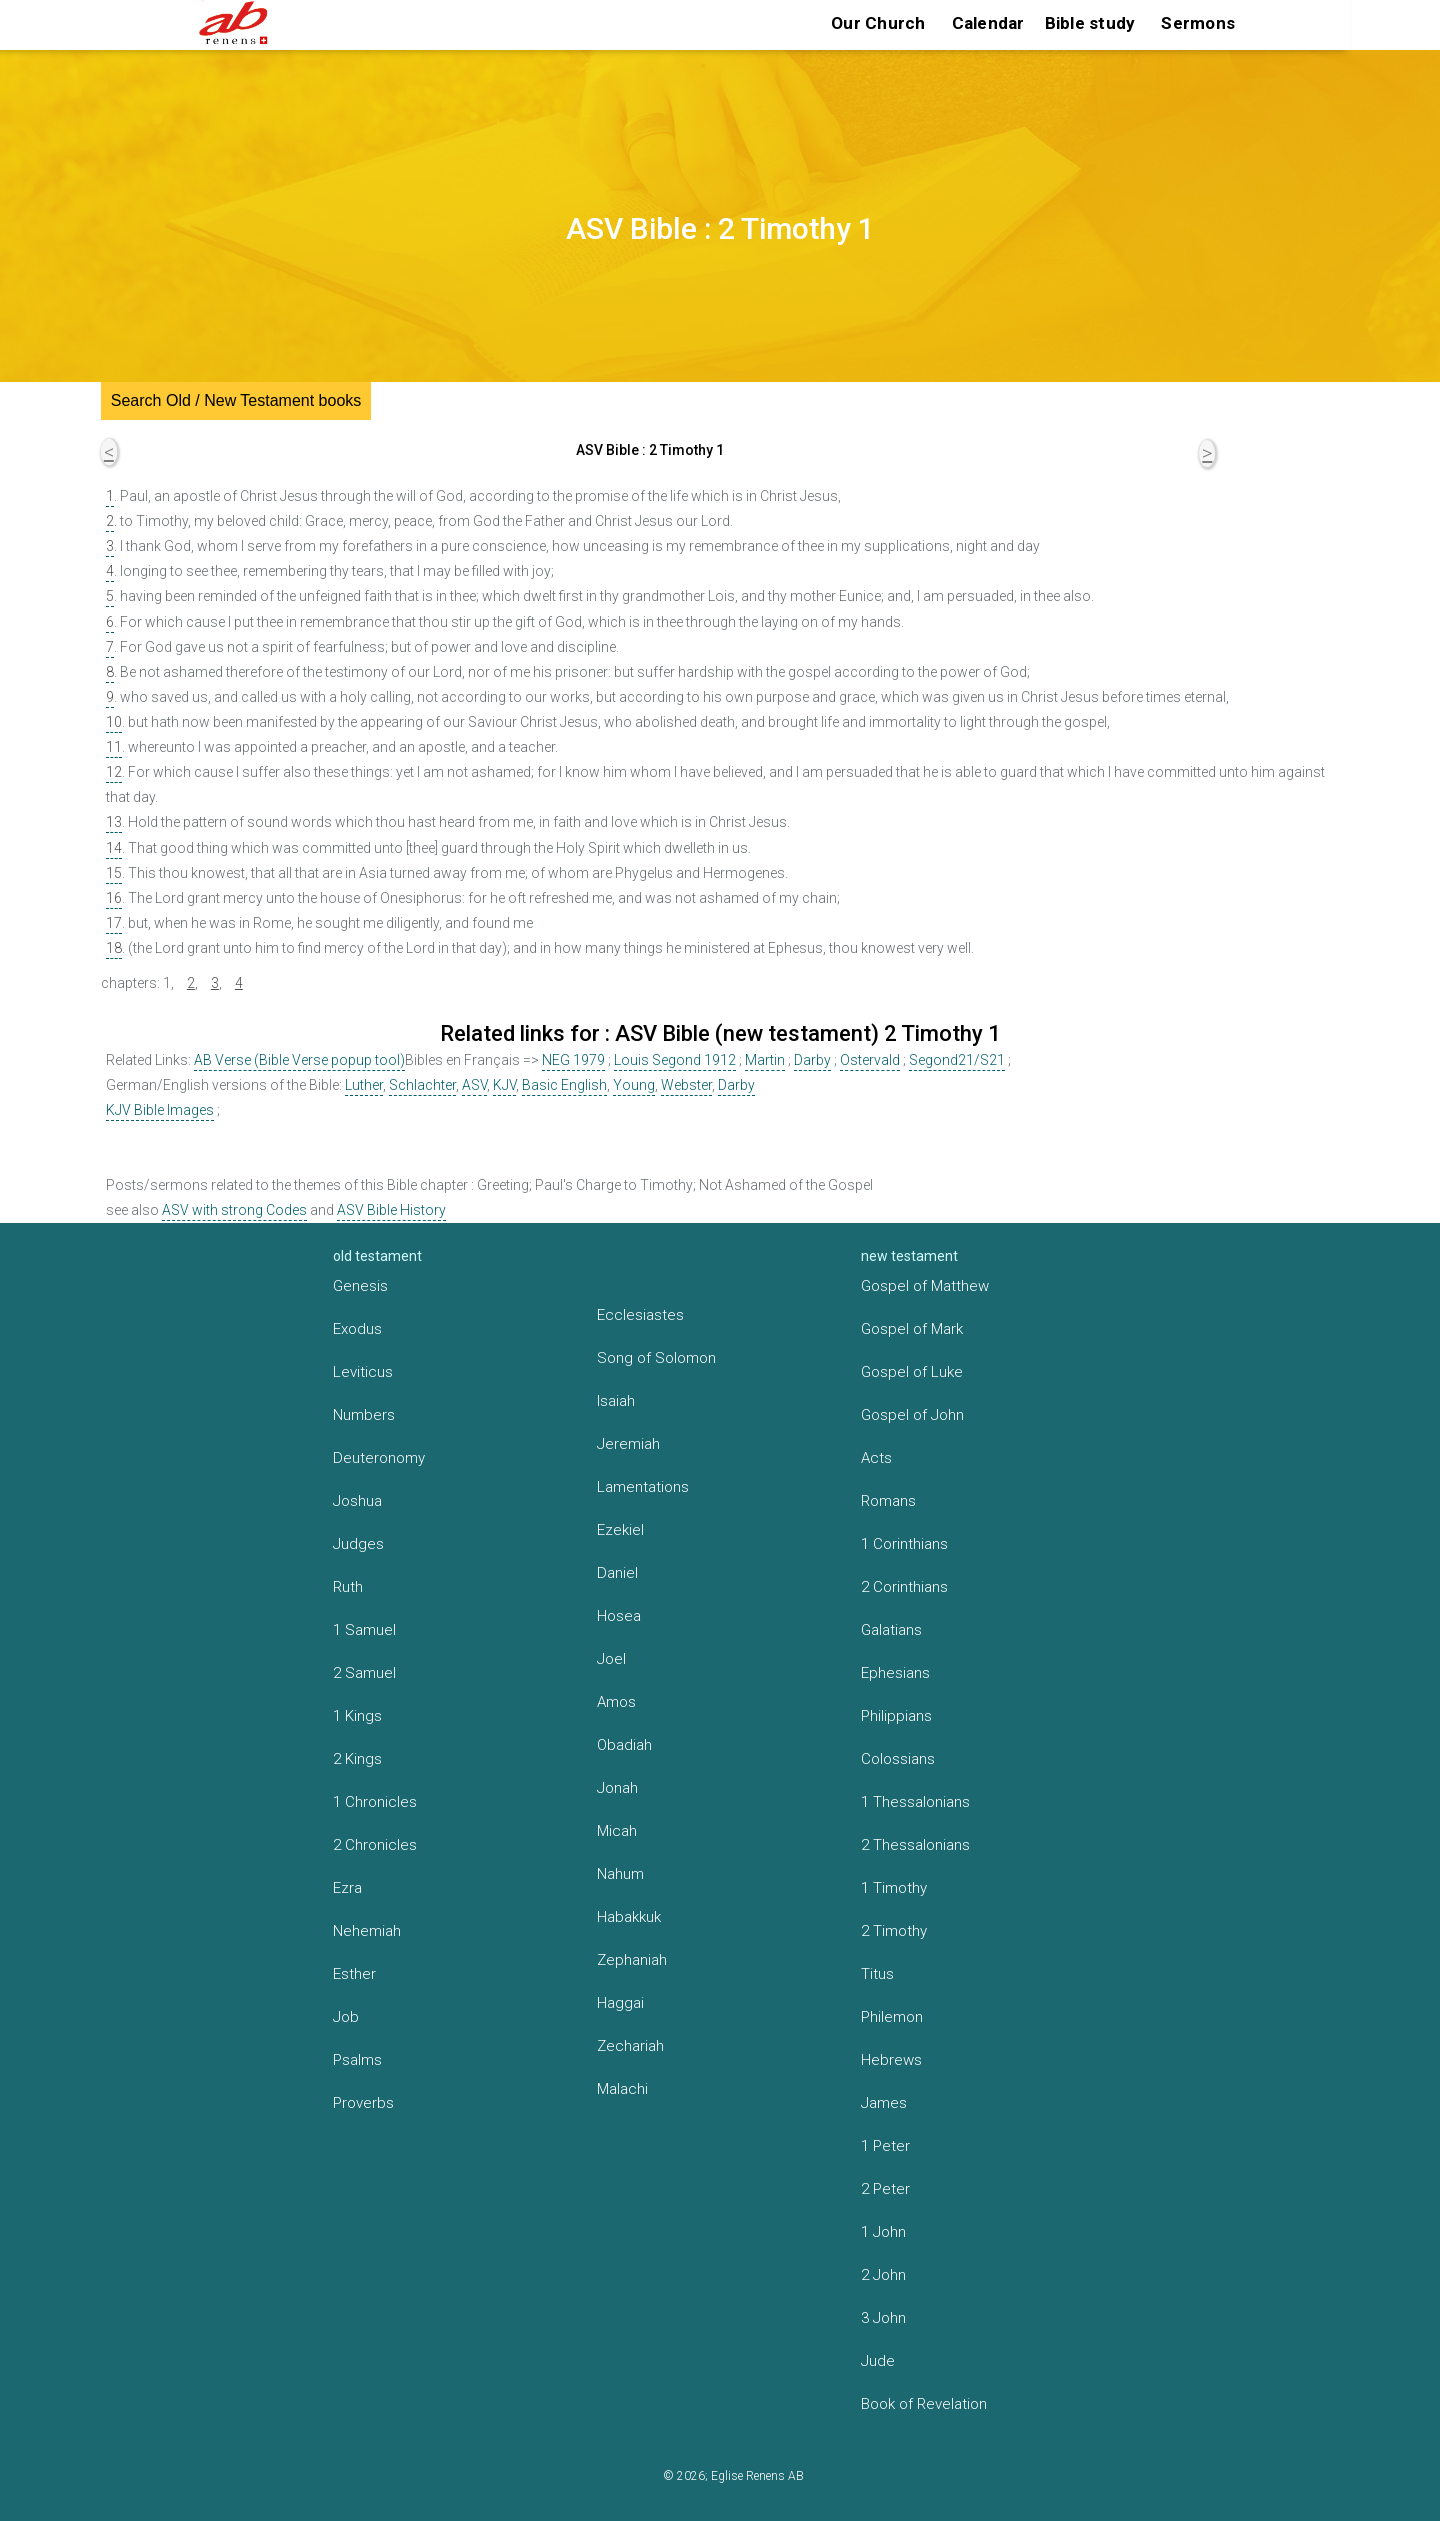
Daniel (617, 1573)
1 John (883, 2232)
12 (114, 772)
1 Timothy (894, 1888)
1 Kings (357, 1716)
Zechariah (630, 2046)
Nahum (620, 1874)
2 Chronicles (375, 1845)
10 (114, 722)
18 (114, 948)
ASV (474, 1085)
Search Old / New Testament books (236, 400)
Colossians (898, 1759)
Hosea (619, 1616)
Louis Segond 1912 (675, 1060)
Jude (878, 2361)
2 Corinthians (904, 1587)
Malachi (622, 2089)
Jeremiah (628, 1444)
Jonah (617, 1788)
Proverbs (363, 2103)
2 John (883, 2275)
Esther (354, 1974)
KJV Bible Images (160, 1110)
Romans (888, 1501)
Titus (877, 1974)
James (884, 2103)
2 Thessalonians (915, 1845)
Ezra (347, 1888)
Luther (364, 1085)
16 (114, 898)
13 (114, 822)
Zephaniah (632, 1960)
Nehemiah (367, 1931)
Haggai (620, 2003)
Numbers (364, 1415)
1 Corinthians (904, 1544)
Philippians (896, 1716)
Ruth (348, 1587)
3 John (883, 2318)
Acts (876, 1458)
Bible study (1090, 23)
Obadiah (624, 1745)
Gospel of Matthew (925, 1286)
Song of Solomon (656, 1358)
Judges (358, 1544)
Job (346, 2017)
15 (114, 873)
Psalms (357, 2060)
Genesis (360, 1286)
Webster (686, 1085)
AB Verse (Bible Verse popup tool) (299, 1060)
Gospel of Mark (912, 1329)
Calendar (988, 23)
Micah (617, 1831)
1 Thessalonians (915, 1802)
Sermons (1198, 23)
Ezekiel (620, 1530)
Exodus (357, 1329)
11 (114, 747)
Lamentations (643, 1487)
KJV (504, 1085)
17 (114, 923)
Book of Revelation (924, 2404)
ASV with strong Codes (234, 1210)
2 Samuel (364, 1673)
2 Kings (357, 1759)
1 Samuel (364, 1630)
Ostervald (870, 1060)
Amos (616, 1702)
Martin (765, 1060)
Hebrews (891, 2060)
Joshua (357, 1501)
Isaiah (616, 1401)
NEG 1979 (573, 1060)
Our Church (878, 23)
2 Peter (885, 2189)
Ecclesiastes (640, 1315)
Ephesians (895, 1673)
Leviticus (363, 1372)
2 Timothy (894, 1931)
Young (634, 1085)
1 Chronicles (375, 1802)
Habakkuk (629, 1917)
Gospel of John (912, 1415)
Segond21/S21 (957, 1060)
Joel (611, 1659)
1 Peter (885, 2146)
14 (114, 848)
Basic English (564, 1085)
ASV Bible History (391, 1210)
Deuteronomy (379, 1458)
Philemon (892, 2017)
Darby (812, 1060)
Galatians (891, 1630)
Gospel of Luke (912, 1372)
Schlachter (422, 1085)
